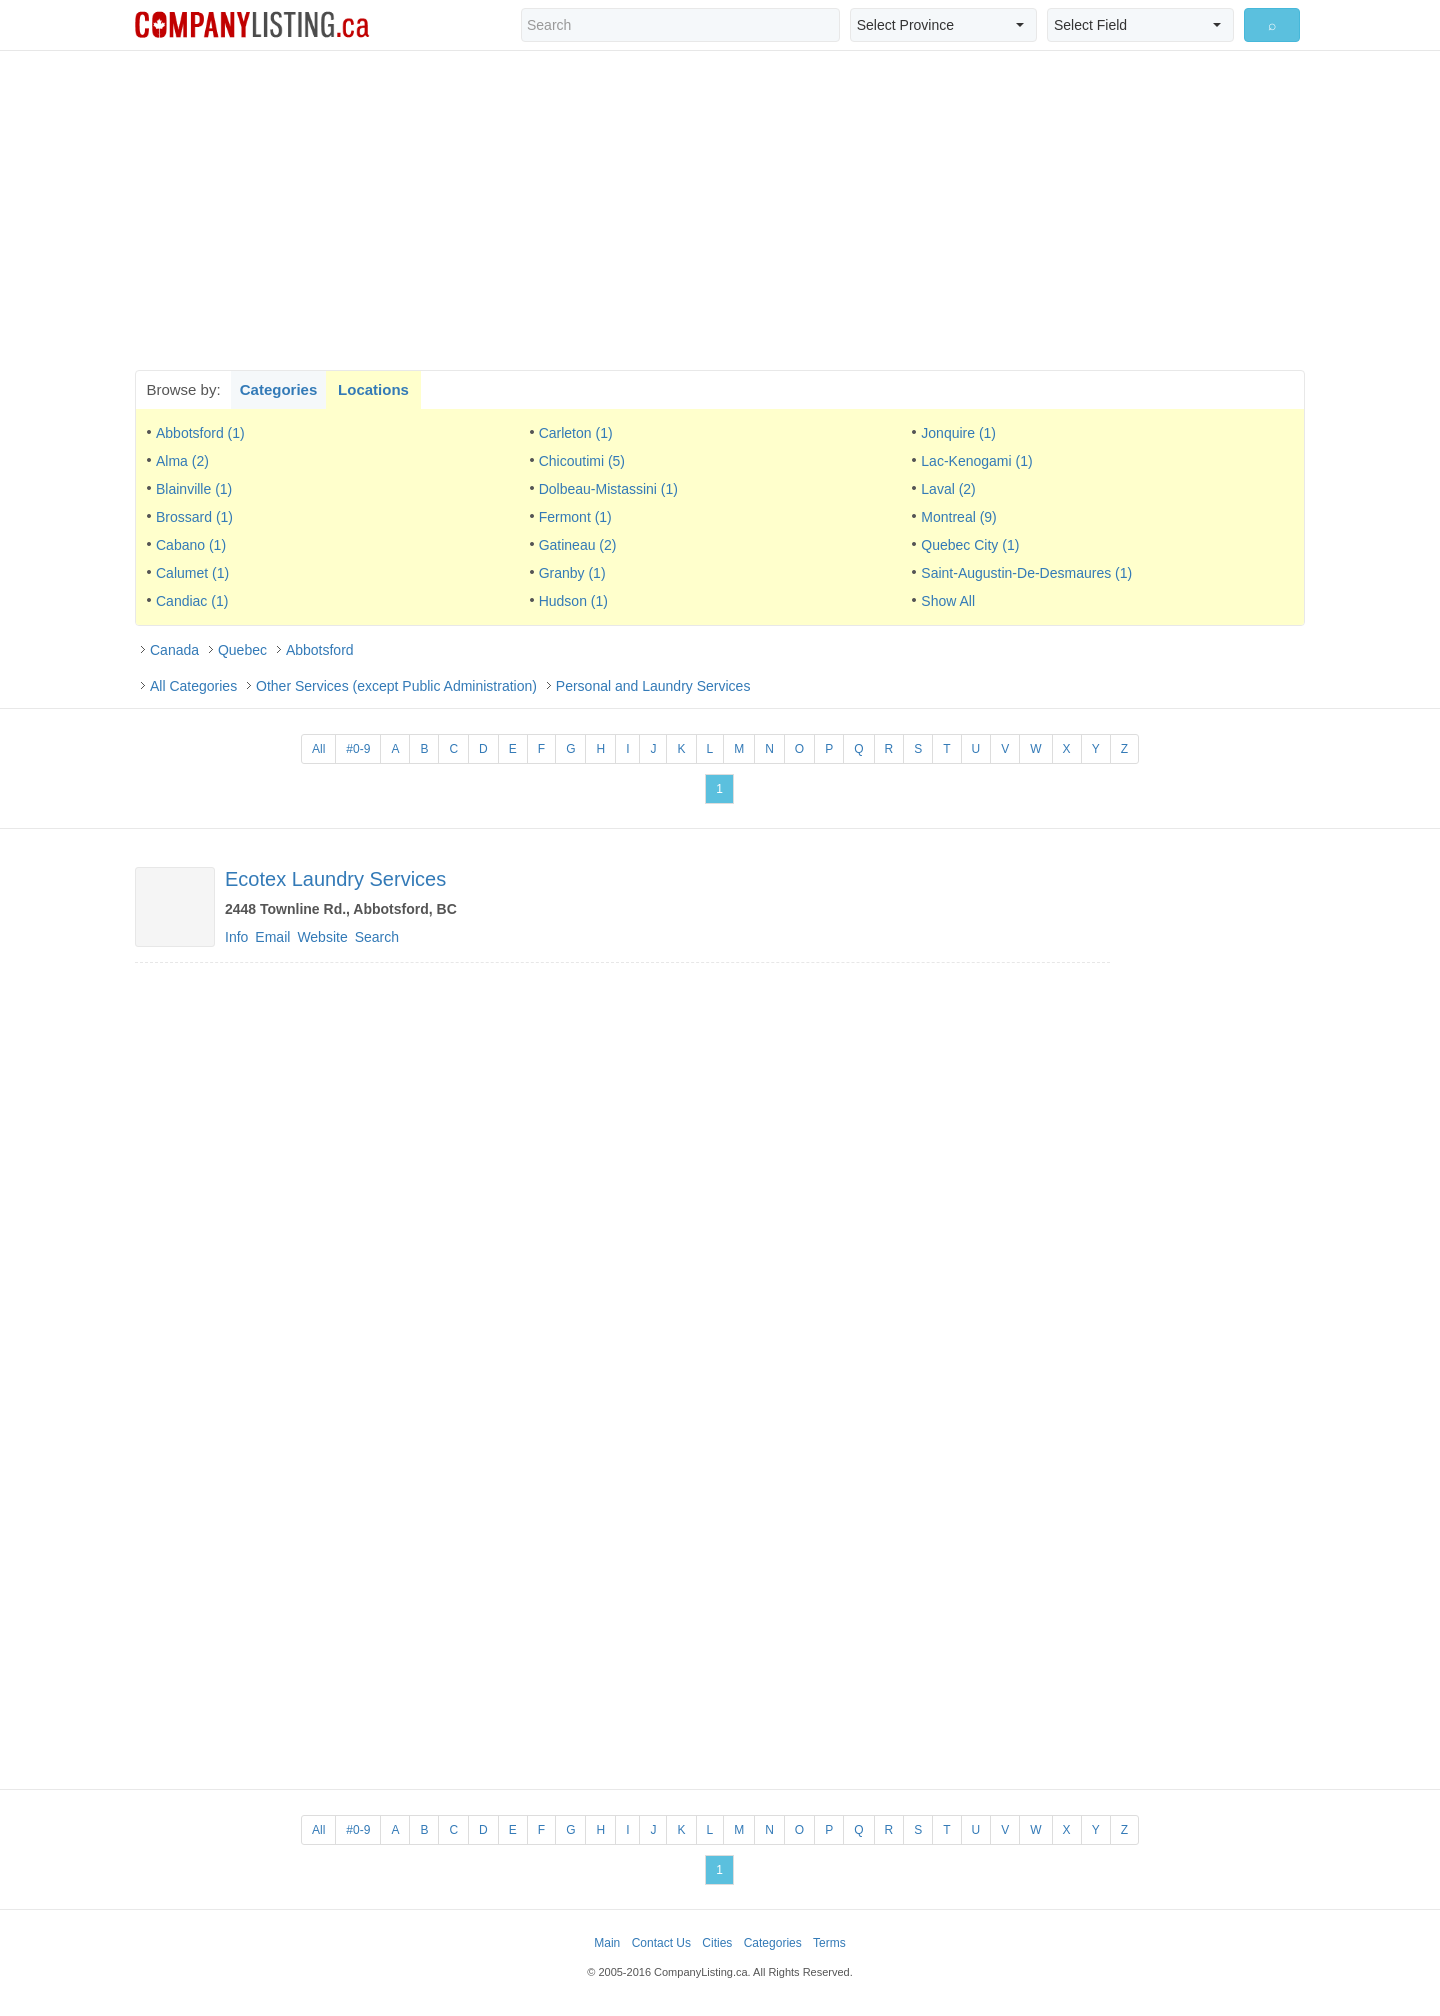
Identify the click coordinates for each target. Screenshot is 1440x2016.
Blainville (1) (194, 489)
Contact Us (661, 1943)
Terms (829, 1943)
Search (377, 937)
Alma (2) (182, 461)
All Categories (193, 686)
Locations (373, 389)
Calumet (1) (192, 573)
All (318, 749)
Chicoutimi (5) (582, 461)
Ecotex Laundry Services (335, 879)
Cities (717, 1943)
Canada (174, 650)
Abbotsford (320, 650)
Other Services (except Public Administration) (396, 686)
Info (236, 937)
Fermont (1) (575, 517)
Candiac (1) (192, 601)
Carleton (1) (576, 433)
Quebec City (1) (970, 545)
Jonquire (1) (958, 433)
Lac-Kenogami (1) (976, 461)
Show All (948, 601)
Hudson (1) (573, 601)
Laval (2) (948, 489)
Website (322, 937)
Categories (279, 389)
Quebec (242, 650)
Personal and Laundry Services (653, 686)
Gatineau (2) (578, 545)
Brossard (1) (194, 517)
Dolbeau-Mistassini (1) (608, 489)
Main (607, 1943)
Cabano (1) (191, 545)
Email (272, 937)
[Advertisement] (720, 210)
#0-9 (358, 749)
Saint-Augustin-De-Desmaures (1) (1026, 573)
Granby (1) (572, 573)
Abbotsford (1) (200, 433)
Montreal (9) (958, 517)
